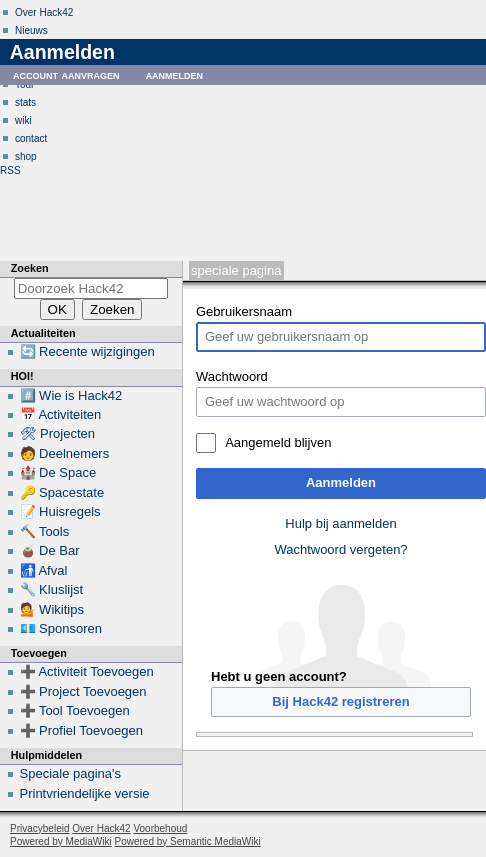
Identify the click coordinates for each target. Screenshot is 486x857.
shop (26, 156)
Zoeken (30, 268)
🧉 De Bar (50, 550)
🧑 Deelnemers (65, 453)
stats (25, 102)
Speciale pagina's (71, 773)
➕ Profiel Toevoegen (81, 730)
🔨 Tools (45, 531)
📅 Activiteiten (61, 414)
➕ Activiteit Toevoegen (87, 671)
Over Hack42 (44, 12)
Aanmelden (341, 482)
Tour (24, 84)
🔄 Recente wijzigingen (87, 351)
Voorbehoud (160, 828)
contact (31, 138)
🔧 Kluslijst (52, 589)
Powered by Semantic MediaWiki (188, 841)
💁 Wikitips (52, 609)
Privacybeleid (39, 828)
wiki (23, 120)
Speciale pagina (236, 270)
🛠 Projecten (58, 433)
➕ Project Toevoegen (83, 691)
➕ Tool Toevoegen (75, 710)
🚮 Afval (44, 570)
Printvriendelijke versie (85, 793)
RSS (10, 170)
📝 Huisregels (60, 511)
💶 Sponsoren (61, 628)
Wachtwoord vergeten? (340, 549)
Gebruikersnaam (244, 311)
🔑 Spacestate (62, 492)
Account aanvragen (66, 74)
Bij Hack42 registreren (340, 701)
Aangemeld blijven (278, 442)
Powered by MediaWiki (61, 841)
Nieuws (31, 30)
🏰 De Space (58, 472)
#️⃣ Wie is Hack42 (71, 395)
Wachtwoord (232, 376)
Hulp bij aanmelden (340, 523)
